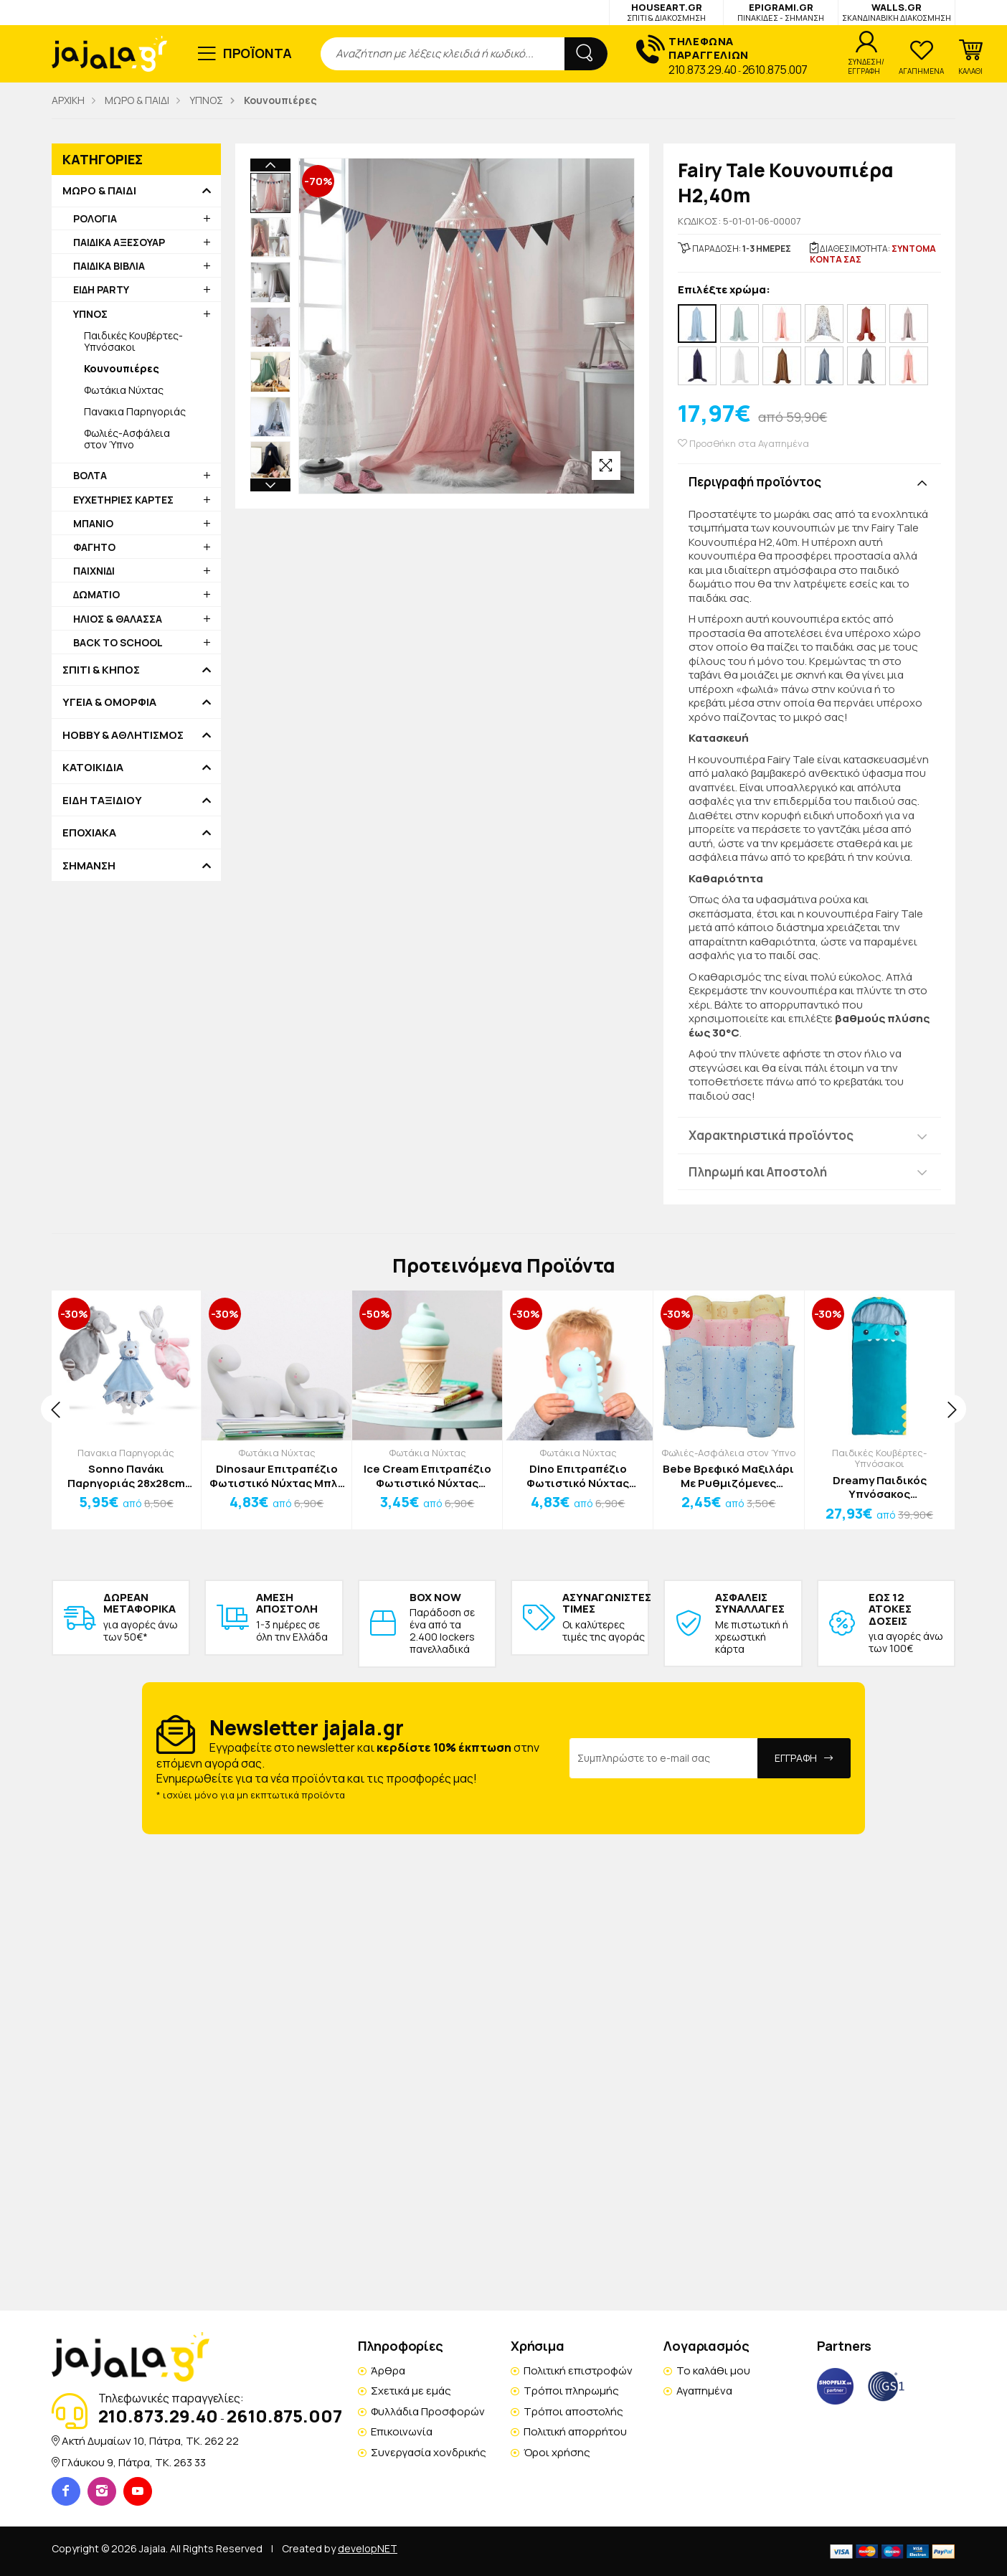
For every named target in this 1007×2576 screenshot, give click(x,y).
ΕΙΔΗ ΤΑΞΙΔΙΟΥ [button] (102, 800)
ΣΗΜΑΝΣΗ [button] (88, 866)
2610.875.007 (775, 69)
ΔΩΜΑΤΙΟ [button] (96, 594)
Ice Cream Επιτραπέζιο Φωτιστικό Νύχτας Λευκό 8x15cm (427, 1476)
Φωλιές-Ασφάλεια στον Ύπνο (127, 438)
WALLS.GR (896, 12)
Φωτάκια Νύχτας (124, 390)
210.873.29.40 (702, 69)
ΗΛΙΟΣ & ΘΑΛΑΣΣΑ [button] (117, 619)
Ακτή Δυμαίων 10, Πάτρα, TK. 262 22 (150, 2440)
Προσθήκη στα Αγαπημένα (743, 444)
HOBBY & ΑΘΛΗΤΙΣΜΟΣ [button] (123, 735)
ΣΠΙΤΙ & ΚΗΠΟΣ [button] (101, 670)
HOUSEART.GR (666, 12)
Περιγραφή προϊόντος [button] (755, 481)
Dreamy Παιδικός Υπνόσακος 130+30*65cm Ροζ (879, 1487)
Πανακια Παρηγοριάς (135, 411)
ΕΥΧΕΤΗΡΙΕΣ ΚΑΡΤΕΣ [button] (123, 499)
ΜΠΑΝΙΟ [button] (93, 523)
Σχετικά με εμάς (411, 2390)
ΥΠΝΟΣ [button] (90, 314)
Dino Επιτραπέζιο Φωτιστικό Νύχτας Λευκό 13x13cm (577, 1476)
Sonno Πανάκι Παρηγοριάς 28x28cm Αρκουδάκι (126, 1476)
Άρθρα (388, 2370)
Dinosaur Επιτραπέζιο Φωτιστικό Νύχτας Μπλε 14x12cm (276, 1476)
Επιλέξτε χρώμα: (724, 290)
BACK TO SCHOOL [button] (118, 642)
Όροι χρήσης (557, 2452)
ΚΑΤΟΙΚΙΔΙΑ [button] (92, 767)
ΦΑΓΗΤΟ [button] (94, 547)
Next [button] (270, 393)
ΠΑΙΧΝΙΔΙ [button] (94, 570)
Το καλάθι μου (713, 2370)
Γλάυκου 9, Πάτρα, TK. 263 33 (134, 2462)
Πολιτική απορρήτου (575, 2431)
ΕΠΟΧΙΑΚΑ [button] (89, 833)
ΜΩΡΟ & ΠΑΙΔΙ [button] (99, 191)
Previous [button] (270, 165)
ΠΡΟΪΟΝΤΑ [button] (258, 53)
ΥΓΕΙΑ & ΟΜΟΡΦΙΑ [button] (109, 702)
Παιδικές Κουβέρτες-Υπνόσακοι (133, 341)
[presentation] (55, 1409)
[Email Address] (663, 1758)
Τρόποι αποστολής (573, 2411)
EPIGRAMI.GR (780, 12)
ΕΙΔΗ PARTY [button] (101, 289)
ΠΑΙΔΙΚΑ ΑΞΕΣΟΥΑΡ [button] (119, 242)
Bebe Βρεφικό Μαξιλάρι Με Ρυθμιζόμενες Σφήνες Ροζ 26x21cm (728, 1476)
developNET (367, 2548)
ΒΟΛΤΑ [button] (90, 475)
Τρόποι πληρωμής (571, 2390)
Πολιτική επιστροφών (578, 2370)
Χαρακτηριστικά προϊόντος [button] (771, 1135)
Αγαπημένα (704, 2390)
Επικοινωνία (401, 2431)
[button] (970, 57)
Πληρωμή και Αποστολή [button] (758, 1172)
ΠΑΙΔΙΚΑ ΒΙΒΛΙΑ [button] (109, 266)
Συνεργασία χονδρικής (428, 2452)
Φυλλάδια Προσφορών (428, 2411)
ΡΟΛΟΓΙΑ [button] (95, 218)
